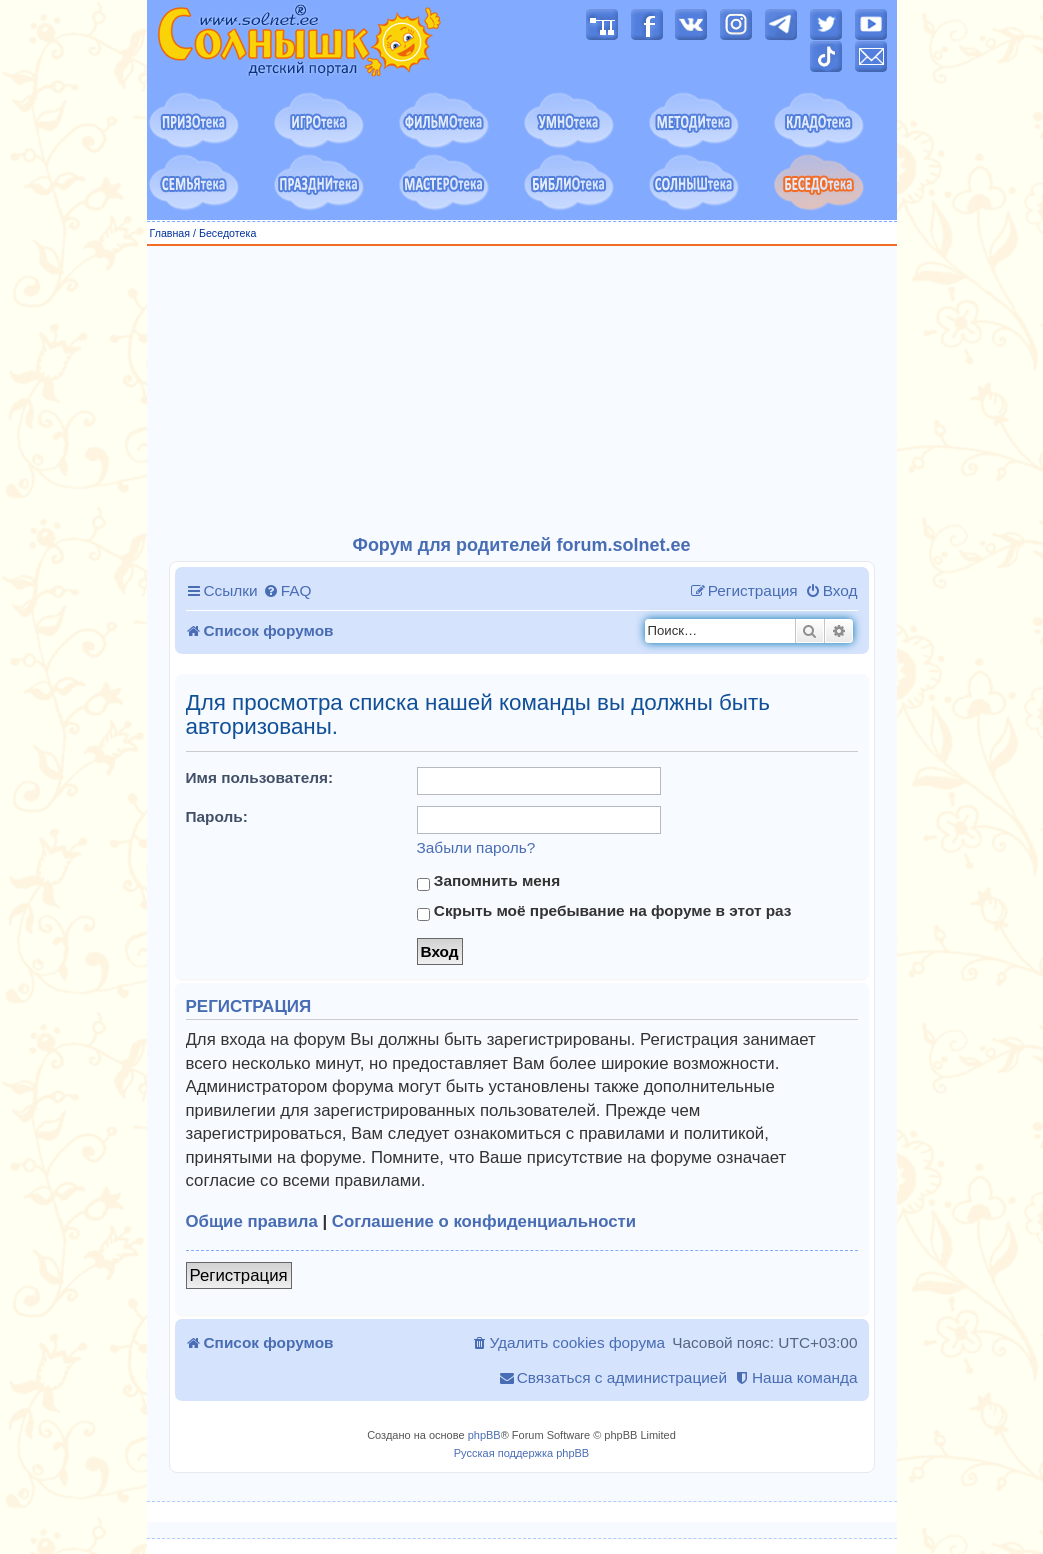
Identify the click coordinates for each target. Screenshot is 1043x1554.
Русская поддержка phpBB (521, 1453)
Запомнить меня (489, 881)
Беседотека (227, 233)
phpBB (484, 1435)
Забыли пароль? (476, 847)
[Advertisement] (522, 391)
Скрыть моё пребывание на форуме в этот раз (604, 911)
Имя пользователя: (260, 777)
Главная (170, 233)
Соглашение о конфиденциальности (484, 1221)
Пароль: (217, 816)
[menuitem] (287, 591)
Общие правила (252, 1221)
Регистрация (239, 1275)
